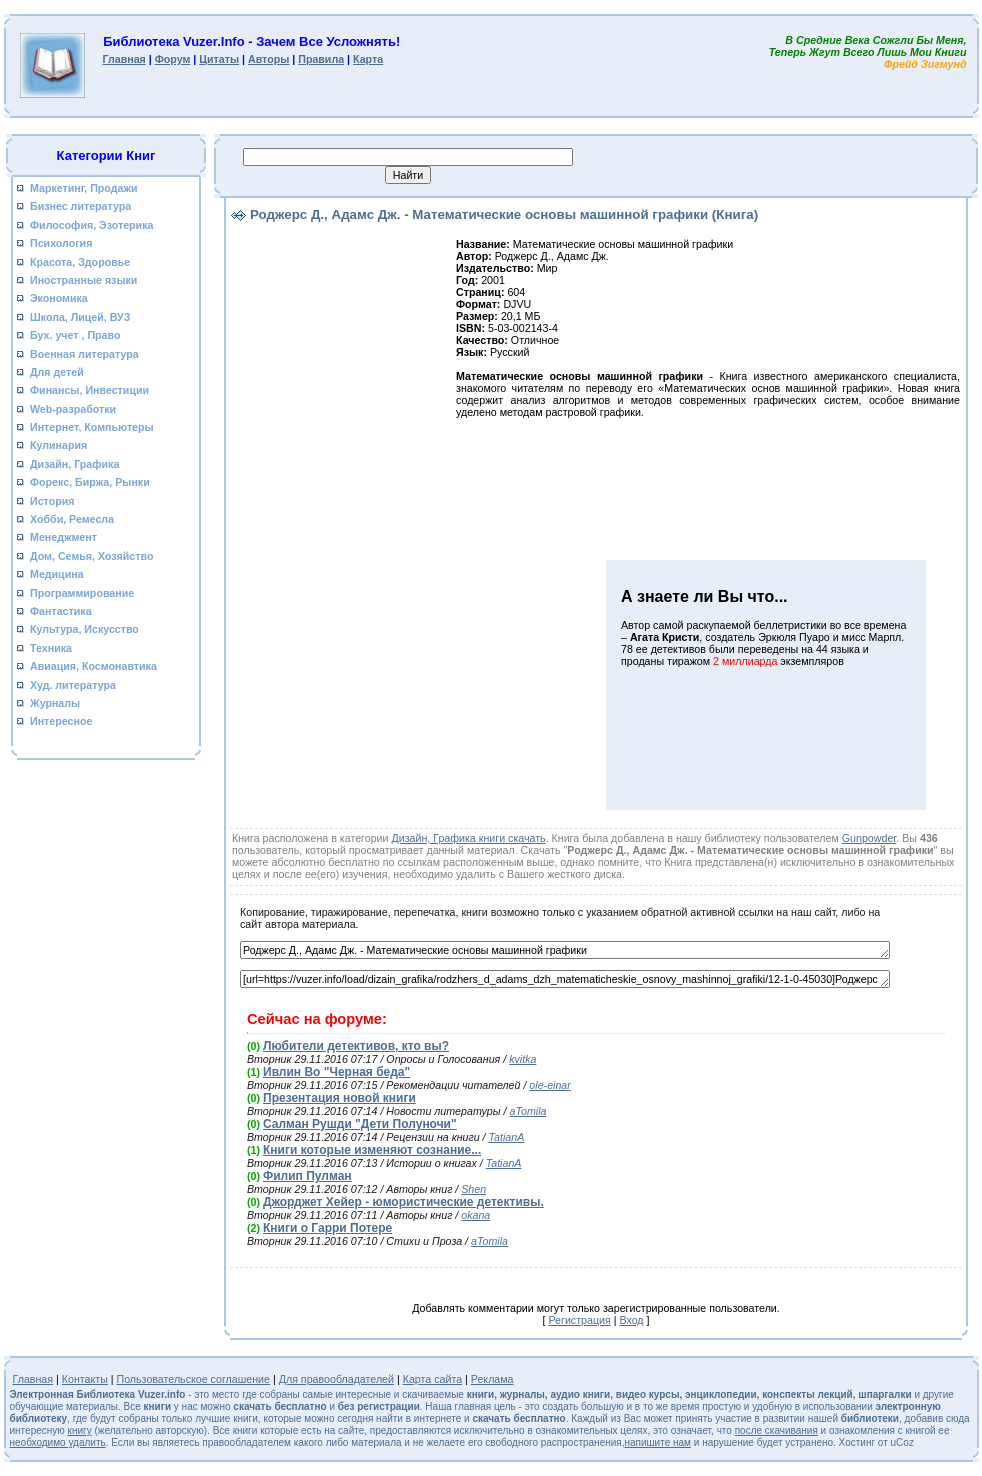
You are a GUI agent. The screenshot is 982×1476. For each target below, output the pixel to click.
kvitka (522, 1059)
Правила (321, 59)
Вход (631, 1320)
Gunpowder (869, 838)
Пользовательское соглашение (194, 1379)
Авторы (268, 59)
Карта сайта (432, 1379)
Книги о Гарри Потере (327, 1228)
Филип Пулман (307, 1176)
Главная (123, 59)
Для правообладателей (336, 1379)
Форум (173, 59)
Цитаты (219, 59)
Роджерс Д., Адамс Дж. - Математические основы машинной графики (565, 950)
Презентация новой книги (339, 1098)
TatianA (507, 1137)
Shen (473, 1189)
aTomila (528, 1111)
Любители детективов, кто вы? (356, 1046)
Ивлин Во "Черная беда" (336, 1072)
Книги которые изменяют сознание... (372, 1150)
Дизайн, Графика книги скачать (468, 838)
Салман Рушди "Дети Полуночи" (360, 1124)
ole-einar (549, 1085)
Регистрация (579, 1320)
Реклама (492, 1379)
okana (475, 1215)
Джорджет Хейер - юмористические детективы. (403, 1202)
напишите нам (658, 1442)
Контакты (85, 1379)
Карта (368, 59)
